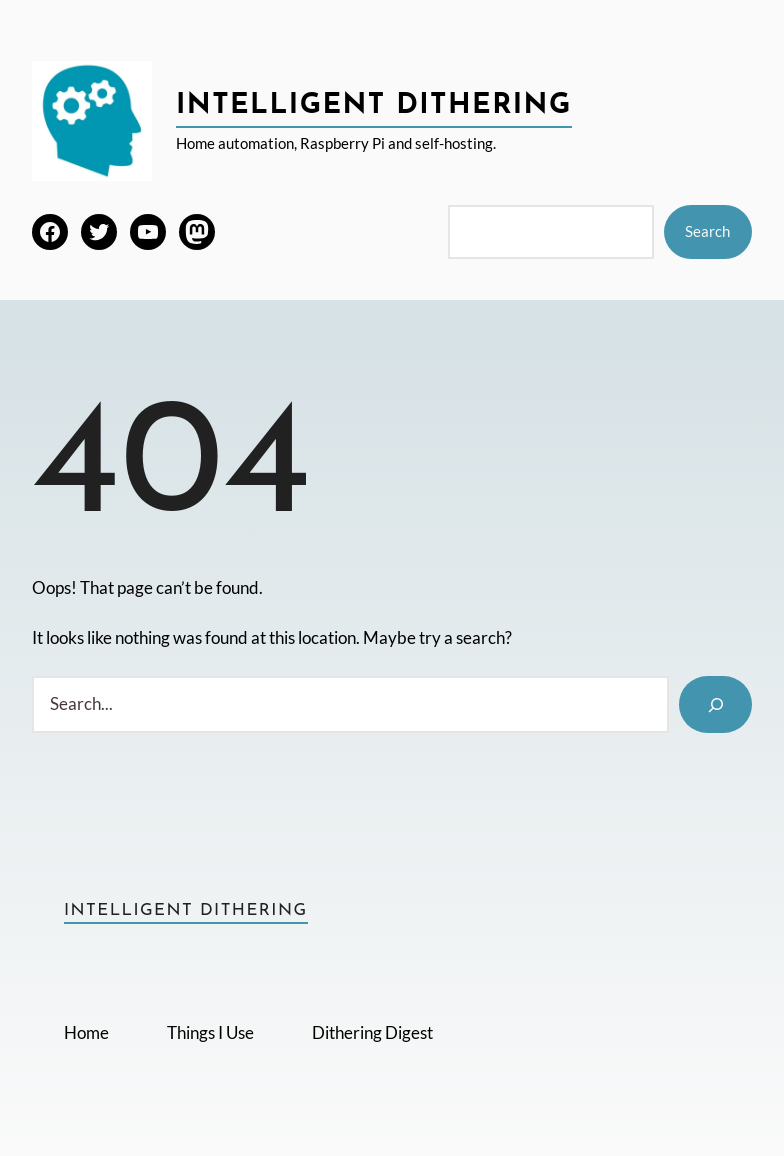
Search (707, 231)
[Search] (715, 704)
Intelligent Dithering (374, 106)
